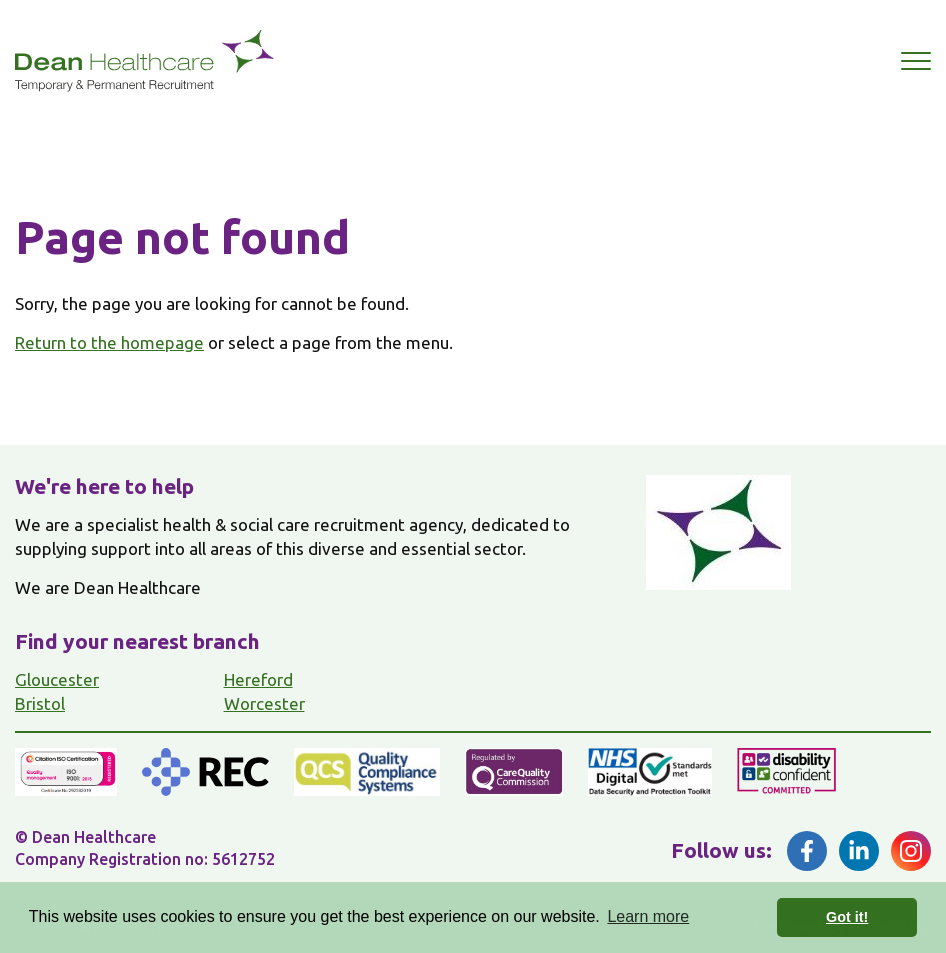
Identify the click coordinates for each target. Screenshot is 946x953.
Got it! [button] (847, 917)
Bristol (40, 703)
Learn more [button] (648, 916)
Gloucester (57, 679)
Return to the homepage (109, 342)
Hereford (258, 679)
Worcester (264, 703)
